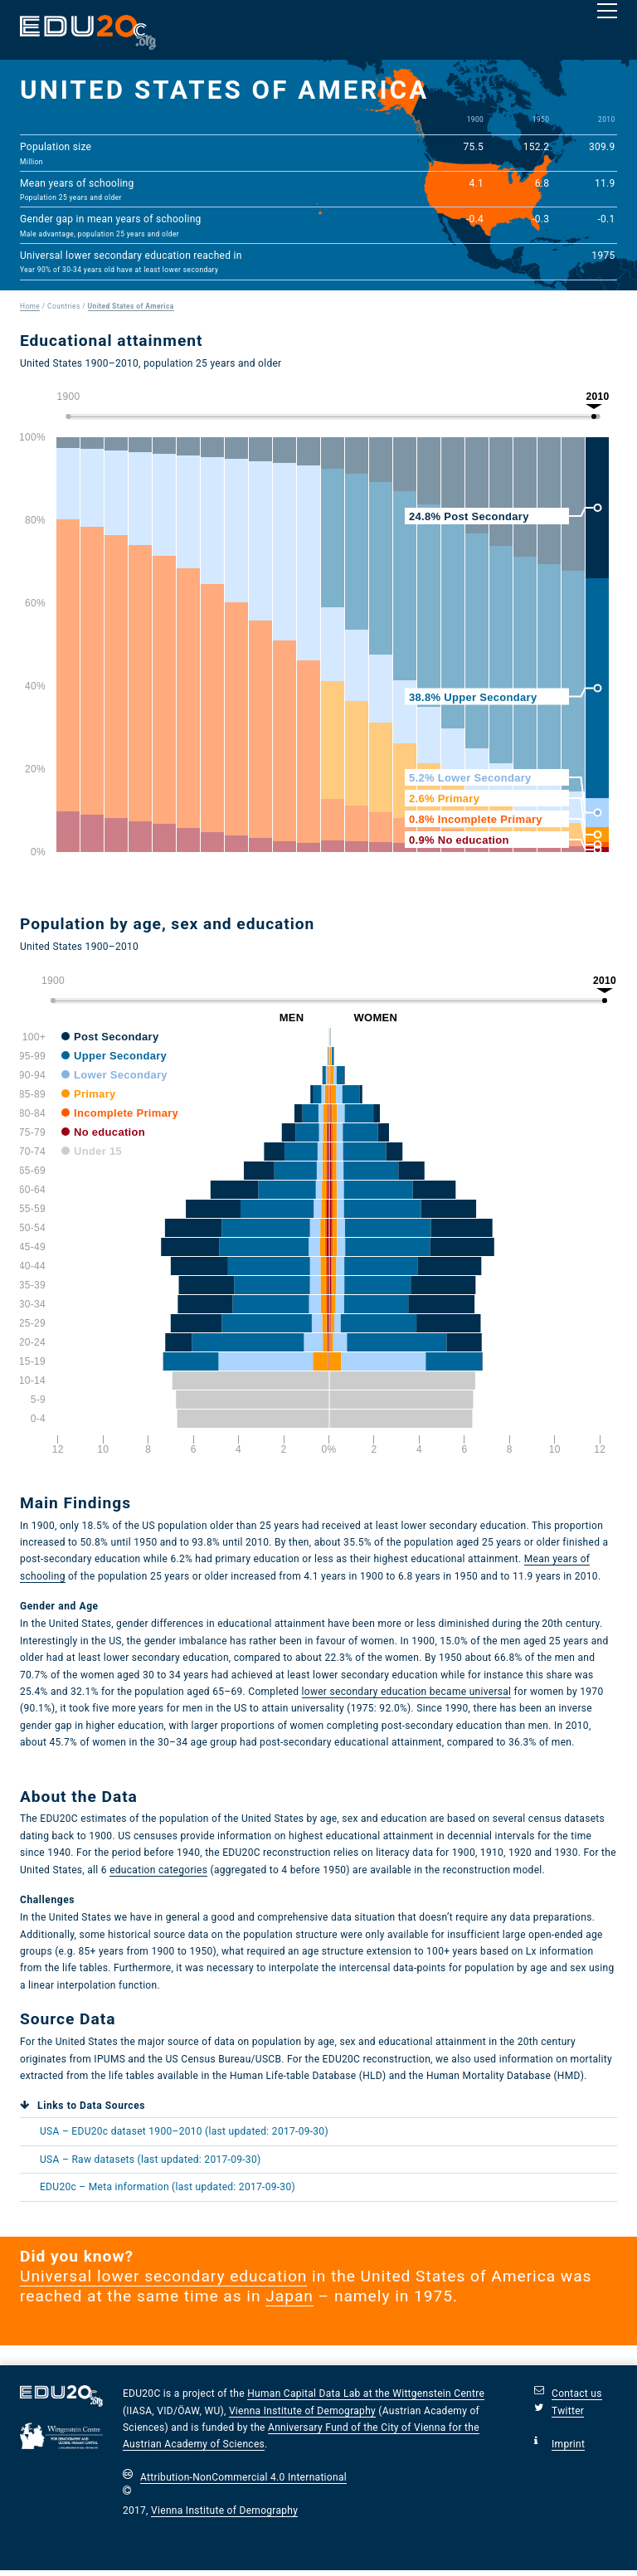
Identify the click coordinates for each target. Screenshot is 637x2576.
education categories (158, 1870)
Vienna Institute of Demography (302, 2411)
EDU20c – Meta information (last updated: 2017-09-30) (167, 2187)
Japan (289, 2296)
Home (30, 306)
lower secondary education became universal (407, 1691)
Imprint (568, 2444)
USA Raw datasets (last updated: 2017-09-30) (150, 2159)
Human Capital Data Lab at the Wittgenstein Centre (365, 2393)
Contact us (577, 2393)
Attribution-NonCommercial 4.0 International (243, 2477)
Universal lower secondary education (163, 2276)
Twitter (568, 2411)
